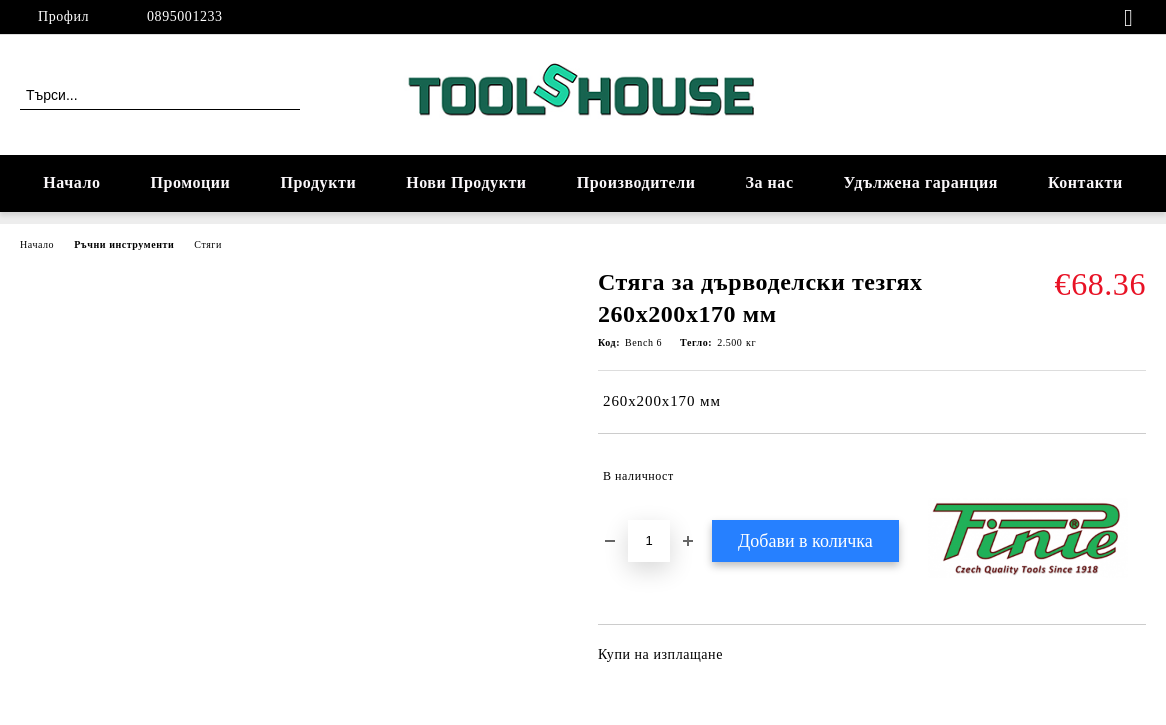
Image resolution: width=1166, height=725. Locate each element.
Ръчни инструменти (124, 244)
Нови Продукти (466, 182)
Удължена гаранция (921, 182)
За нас (769, 182)
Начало (71, 182)
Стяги (208, 244)
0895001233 (185, 16)
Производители (636, 182)
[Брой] (649, 541)
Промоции (191, 182)
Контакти (1085, 182)
